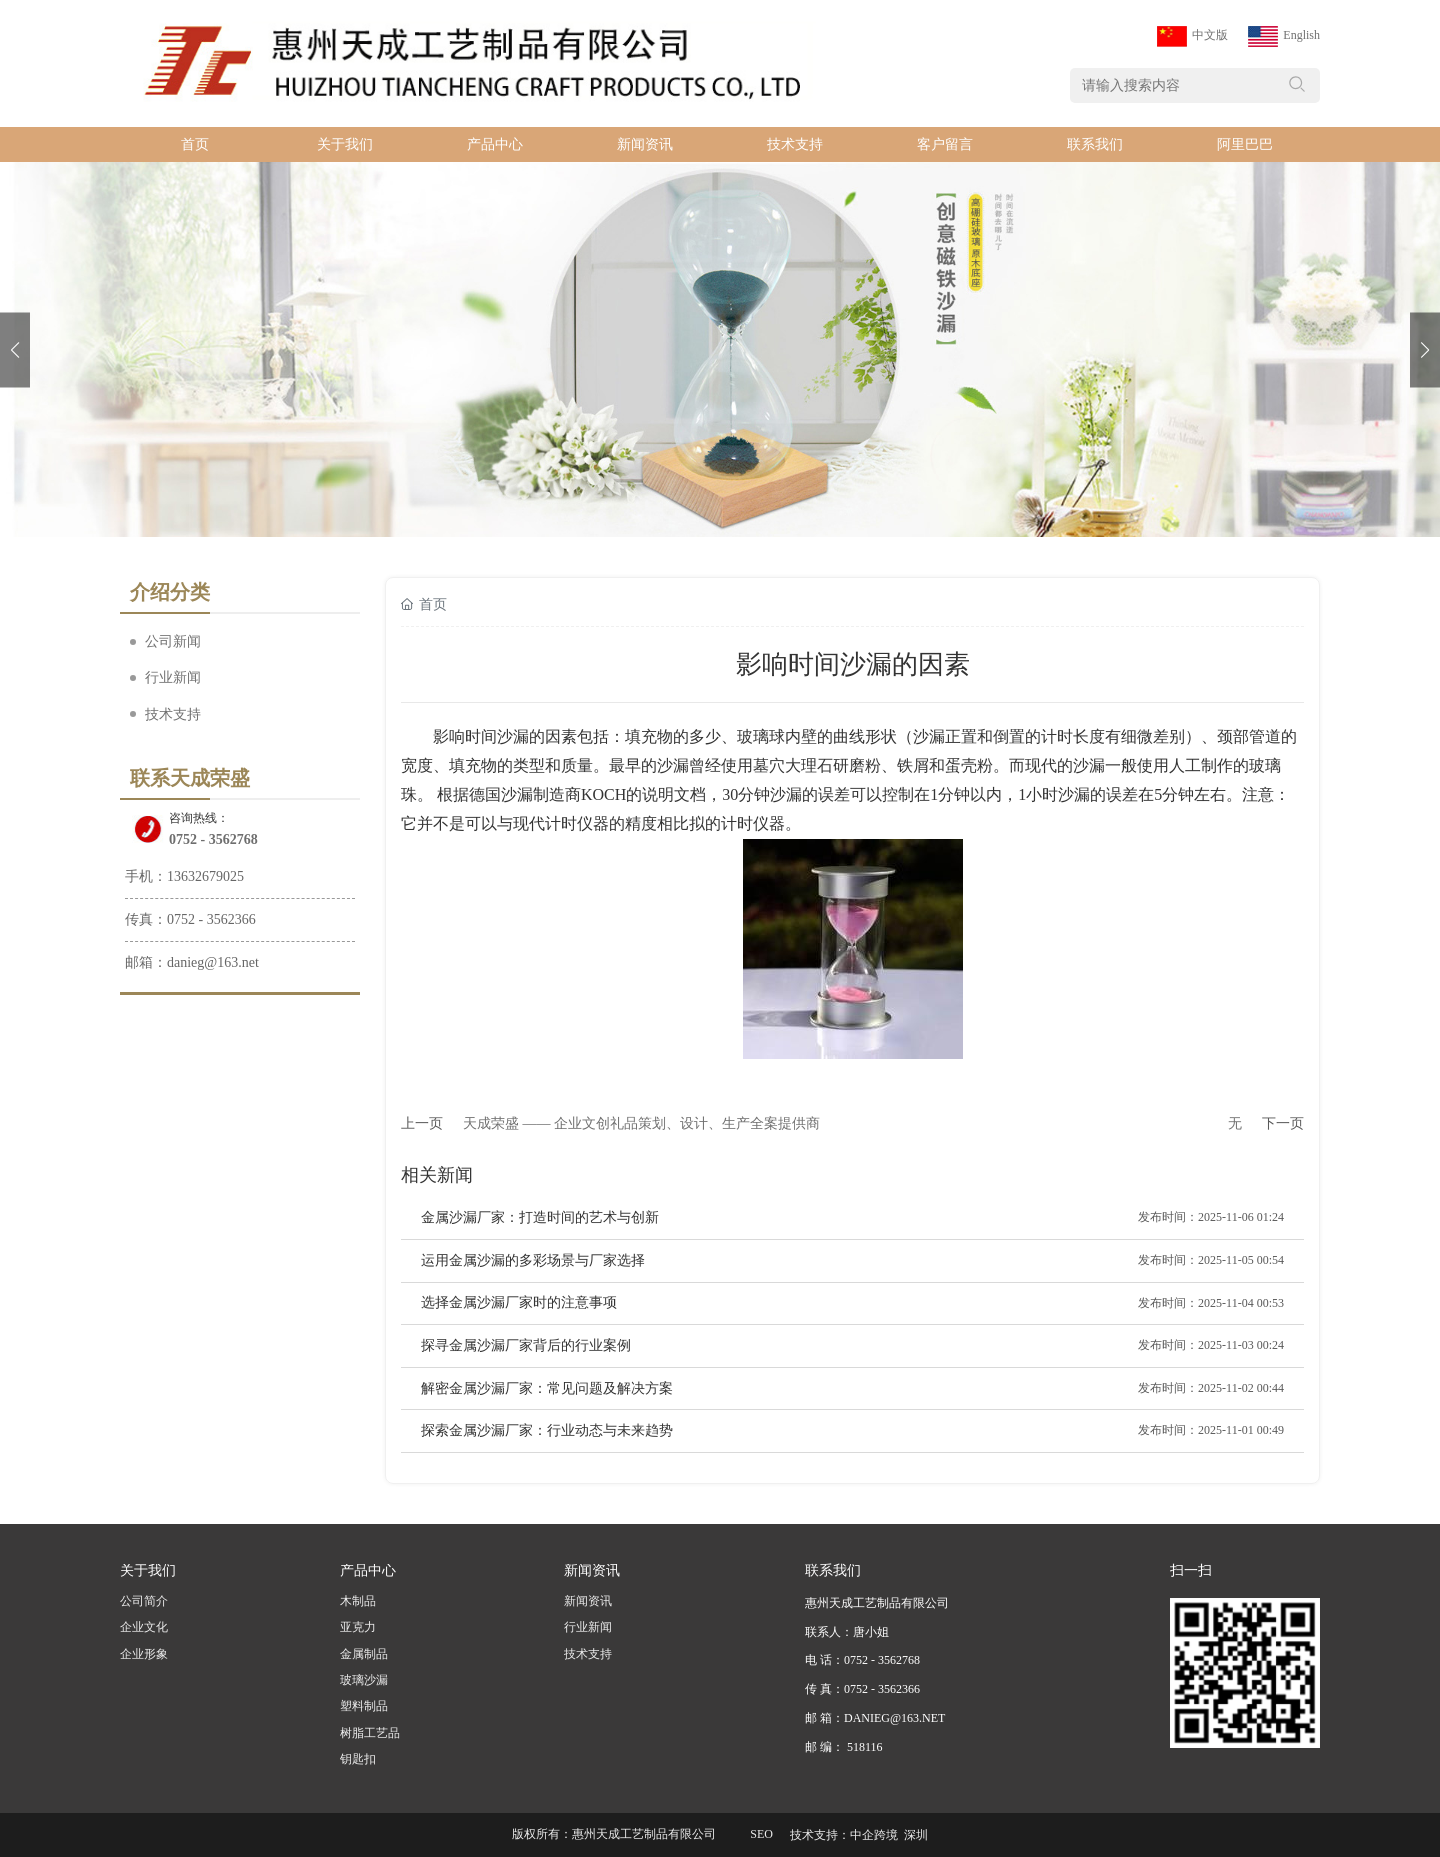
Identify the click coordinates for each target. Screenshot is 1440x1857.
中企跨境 (874, 1835)
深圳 (916, 1835)
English (1301, 35)
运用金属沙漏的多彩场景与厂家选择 (533, 1260)
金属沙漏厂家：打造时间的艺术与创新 (540, 1217)
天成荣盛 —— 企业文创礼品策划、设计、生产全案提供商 (641, 1123)
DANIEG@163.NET (894, 1718)
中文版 (1210, 35)
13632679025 (205, 876)
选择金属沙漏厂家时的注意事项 (519, 1302)
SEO (761, 1834)
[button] (1425, 349)
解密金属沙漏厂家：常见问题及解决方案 (547, 1388)
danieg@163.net (213, 962)
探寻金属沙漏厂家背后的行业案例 (526, 1345)
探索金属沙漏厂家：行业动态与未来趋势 (547, 1430)
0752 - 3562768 (213, 839)
